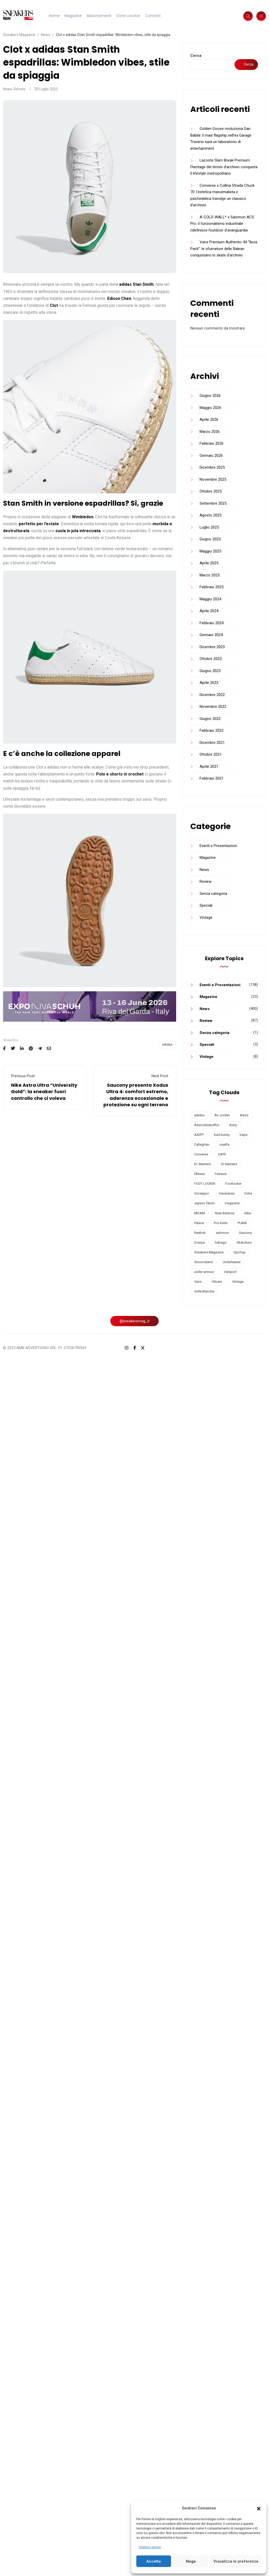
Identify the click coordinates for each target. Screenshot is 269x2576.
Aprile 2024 (209, 611)
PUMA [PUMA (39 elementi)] (242, 1223)
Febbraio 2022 (211, 730)
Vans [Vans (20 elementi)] (198, 1281)
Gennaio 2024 (211, 634)
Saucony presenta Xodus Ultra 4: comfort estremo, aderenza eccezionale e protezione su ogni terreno (135, 1095)
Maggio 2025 (210, 551)
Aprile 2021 (209, 766)
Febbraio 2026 (211, 443)
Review (19, 89)
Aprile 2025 (209, 563)
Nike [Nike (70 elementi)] (247, 1213)
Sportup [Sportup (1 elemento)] (240, 1252)
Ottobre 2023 (211, 658)
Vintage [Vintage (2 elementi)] (238, 1281)
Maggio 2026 (210, 407)
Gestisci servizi (150, 2547)
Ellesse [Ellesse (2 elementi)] (199, 1174)
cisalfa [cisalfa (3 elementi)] (224, 1144)
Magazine (73, 15)
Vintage (206, 917)
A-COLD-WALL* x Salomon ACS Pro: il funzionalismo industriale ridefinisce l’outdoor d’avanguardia (222, 224)
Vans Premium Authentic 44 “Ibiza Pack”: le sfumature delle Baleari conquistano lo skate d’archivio (223, 248)
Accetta (153, 2561)
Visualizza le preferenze (235, 2561)
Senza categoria (213, 893)
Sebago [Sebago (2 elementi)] (221, 1242)
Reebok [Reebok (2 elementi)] (200, 1233)
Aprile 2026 (209, 419)
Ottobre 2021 (211, 754)
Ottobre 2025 (211, 491)
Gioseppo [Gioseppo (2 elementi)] (201, 1193)
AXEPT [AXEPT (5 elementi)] (199, 1135)
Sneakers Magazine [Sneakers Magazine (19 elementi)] (208, 1252)
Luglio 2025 (209, 527)
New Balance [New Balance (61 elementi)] (224, 1213)
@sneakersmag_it (134, 1321)
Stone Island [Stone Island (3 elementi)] (203, 1262)
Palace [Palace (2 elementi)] (199, 1223)
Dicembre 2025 (212, 467)
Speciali (206, 905)
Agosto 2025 (210, 515)
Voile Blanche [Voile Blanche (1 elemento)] (204, 1291)
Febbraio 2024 (211, 623)
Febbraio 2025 (211, 587)
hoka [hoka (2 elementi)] (248, 1193)
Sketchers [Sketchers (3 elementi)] (244, 1242)
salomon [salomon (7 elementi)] (222, 1233)
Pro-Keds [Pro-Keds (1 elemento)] (221, 1223)
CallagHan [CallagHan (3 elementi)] (201, 1144)
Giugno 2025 (210, 539)
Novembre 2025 (213, 479)
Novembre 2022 (213, 706)
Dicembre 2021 (212, 742)
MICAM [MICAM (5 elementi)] (199, 1213)
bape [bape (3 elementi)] (243, 1135)
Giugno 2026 (210, 395)
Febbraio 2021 (211, 778)
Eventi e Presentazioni (218, 845)
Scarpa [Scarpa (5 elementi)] (199, 1242)
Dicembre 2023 (212, 647)
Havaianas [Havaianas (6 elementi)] (227, 1193)
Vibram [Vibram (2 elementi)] (217, 1281)
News (7, 89)
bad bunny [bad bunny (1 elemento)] (222, 1135)
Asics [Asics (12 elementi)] (244, 1115)
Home (54, 15)
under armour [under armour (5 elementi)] (204, 1272)
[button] (258, 2508)
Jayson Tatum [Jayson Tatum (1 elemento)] (204, 1203)
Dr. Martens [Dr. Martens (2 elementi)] (202, 1164)
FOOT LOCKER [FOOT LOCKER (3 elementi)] (204, 1184)
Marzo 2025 (210, 575)
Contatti (152, 15)
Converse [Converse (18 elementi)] (201, 1154)
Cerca (195, 55)
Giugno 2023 (210, 670)
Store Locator (128, 15)
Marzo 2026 (210, 431)
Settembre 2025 (213, 503)
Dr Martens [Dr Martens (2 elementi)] (229, 1164)
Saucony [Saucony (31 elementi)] (245, 1233)
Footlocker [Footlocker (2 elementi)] (233, 1184)
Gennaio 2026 (211, 455)
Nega (191, 2561)
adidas (167, 1044)
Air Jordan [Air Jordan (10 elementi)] (222, 1115)
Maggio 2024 (210, 599)
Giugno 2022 (210, 718)
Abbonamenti (99, 15)
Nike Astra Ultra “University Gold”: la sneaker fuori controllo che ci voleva (44, 1091)
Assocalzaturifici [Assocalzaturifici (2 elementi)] (206, 1125)
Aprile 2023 (209, 682)
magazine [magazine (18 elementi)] (232, 1203)
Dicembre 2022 (212, 694)
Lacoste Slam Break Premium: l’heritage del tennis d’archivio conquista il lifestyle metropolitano (223, 167)
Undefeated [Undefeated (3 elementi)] (231, 1262)
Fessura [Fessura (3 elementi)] (221, 1174)
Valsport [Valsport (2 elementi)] (230, 1272)
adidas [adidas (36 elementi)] (199, 1115)
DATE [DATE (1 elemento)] (222, 1154)
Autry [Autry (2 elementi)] (233, 1125)
